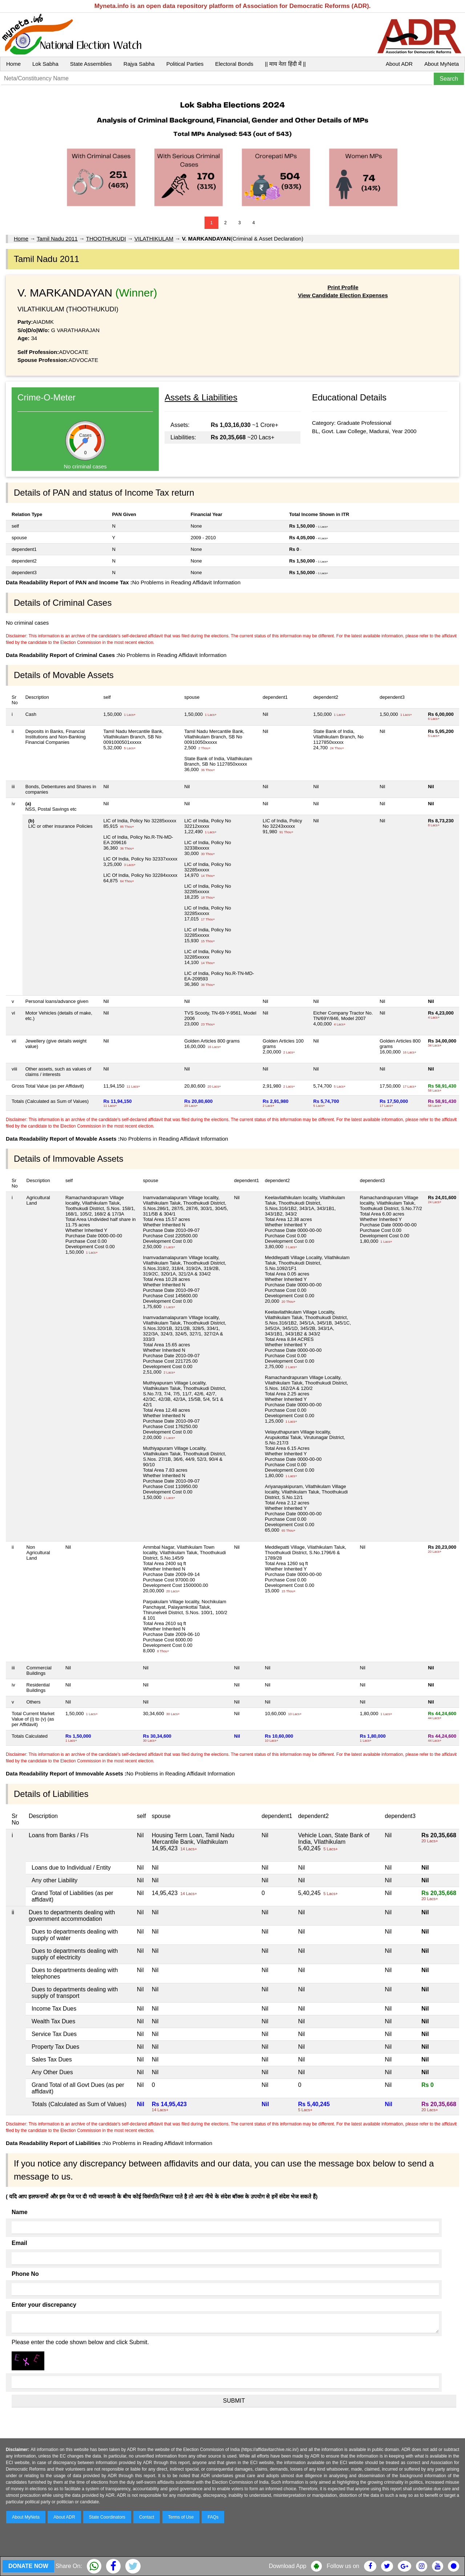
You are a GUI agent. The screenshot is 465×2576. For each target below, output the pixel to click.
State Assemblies (91, 64)
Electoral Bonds (234, 64)
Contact (146, 2517)
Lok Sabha (45, 64)
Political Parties (185, 64)
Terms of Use (181, 2517)
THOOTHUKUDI (106, 238)
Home (13, 64)
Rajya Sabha (139, 64)
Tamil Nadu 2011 (57, 238)
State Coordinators (107, 2517)
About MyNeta (441, 64)
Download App (287, 2566)
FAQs (212, 2517)
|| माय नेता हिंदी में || (285, 64)
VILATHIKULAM (153, 238)
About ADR (399, 64)
